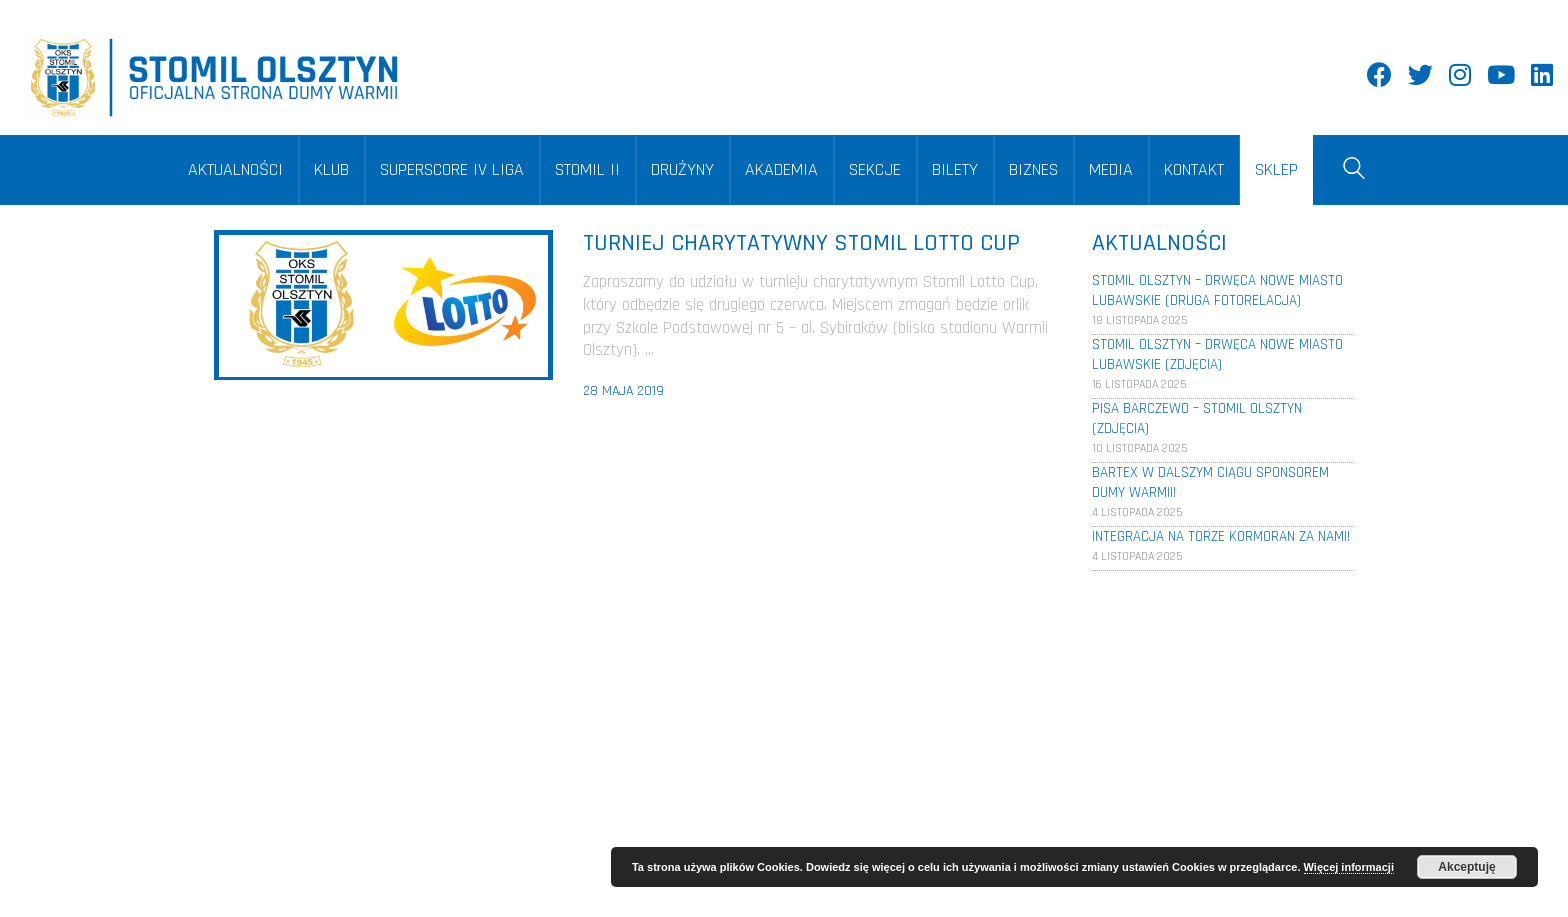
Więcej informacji (1349, 867)
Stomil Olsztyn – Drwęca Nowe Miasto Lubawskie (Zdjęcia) (1217, 354)
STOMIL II (587, 169)
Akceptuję (1466, 867)
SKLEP (1276, 169)
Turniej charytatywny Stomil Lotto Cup (801, 243)
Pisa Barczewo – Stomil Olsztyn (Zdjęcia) (1197, 418)
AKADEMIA (781, 169)
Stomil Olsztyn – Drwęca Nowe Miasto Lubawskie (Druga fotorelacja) (1217, 290)
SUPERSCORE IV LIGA (452, 169)
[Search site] (1354, 172)
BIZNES (1033, 169)
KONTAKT (1194, 169)
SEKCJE (875, 169)
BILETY (955, 169)
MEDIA (1111, 169)
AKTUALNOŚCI (235, 169)
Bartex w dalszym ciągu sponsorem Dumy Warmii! (1210, 482)
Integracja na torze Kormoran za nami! (1221, 536)
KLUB (331, 169)
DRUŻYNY (682, 169)
